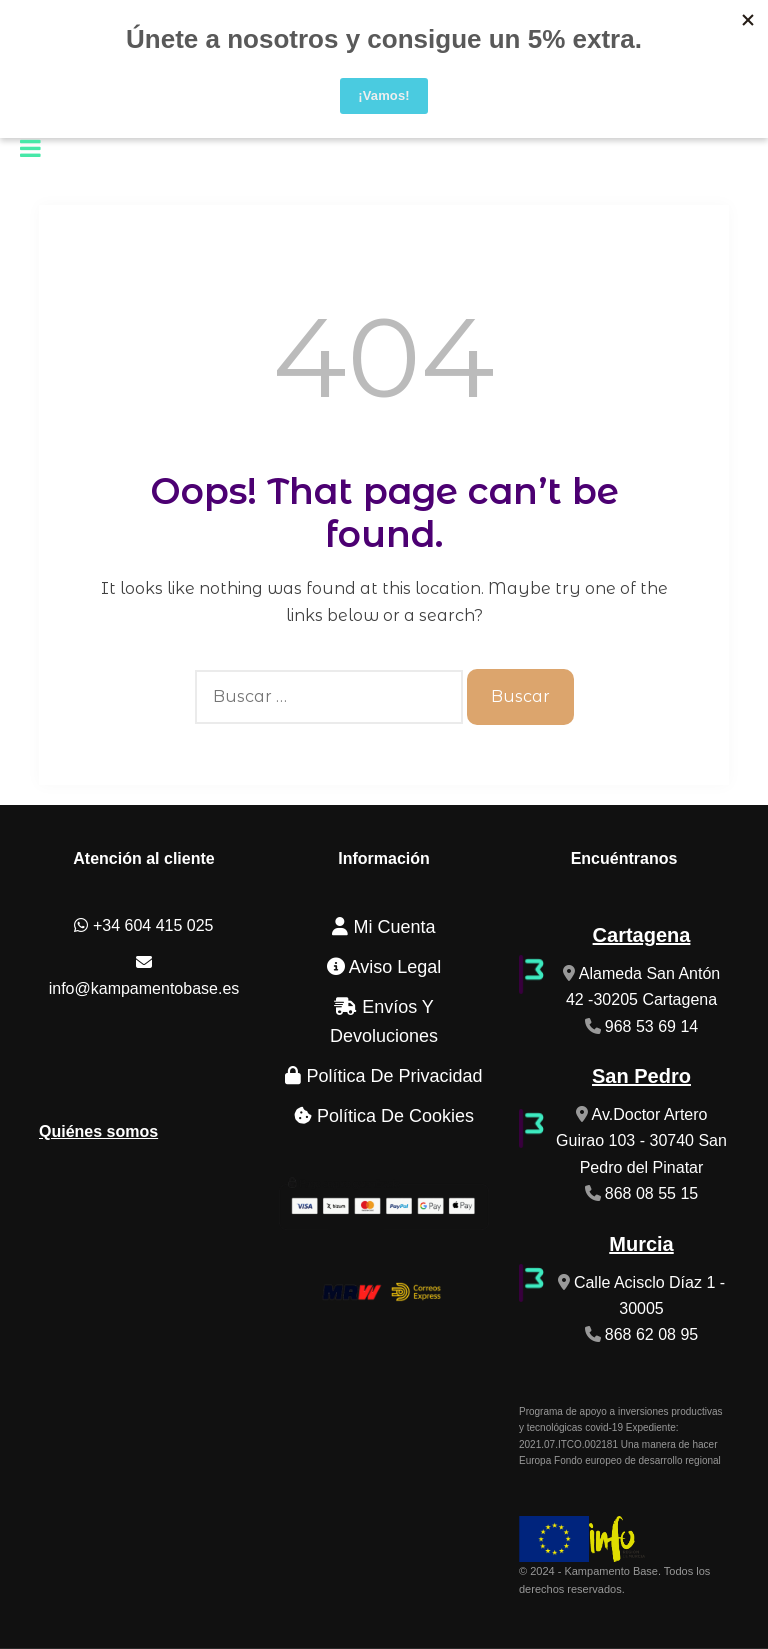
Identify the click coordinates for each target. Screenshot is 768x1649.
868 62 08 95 (651, 1334)
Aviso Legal (384, 967)
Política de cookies (384, 1116)
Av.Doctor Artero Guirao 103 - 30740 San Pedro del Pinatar (641, 1141)
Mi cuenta (383, 927)
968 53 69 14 (651, 1026)
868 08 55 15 (651, 1193)
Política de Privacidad (383, 1076)
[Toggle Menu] (30, 148)
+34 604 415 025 (143, 925)
